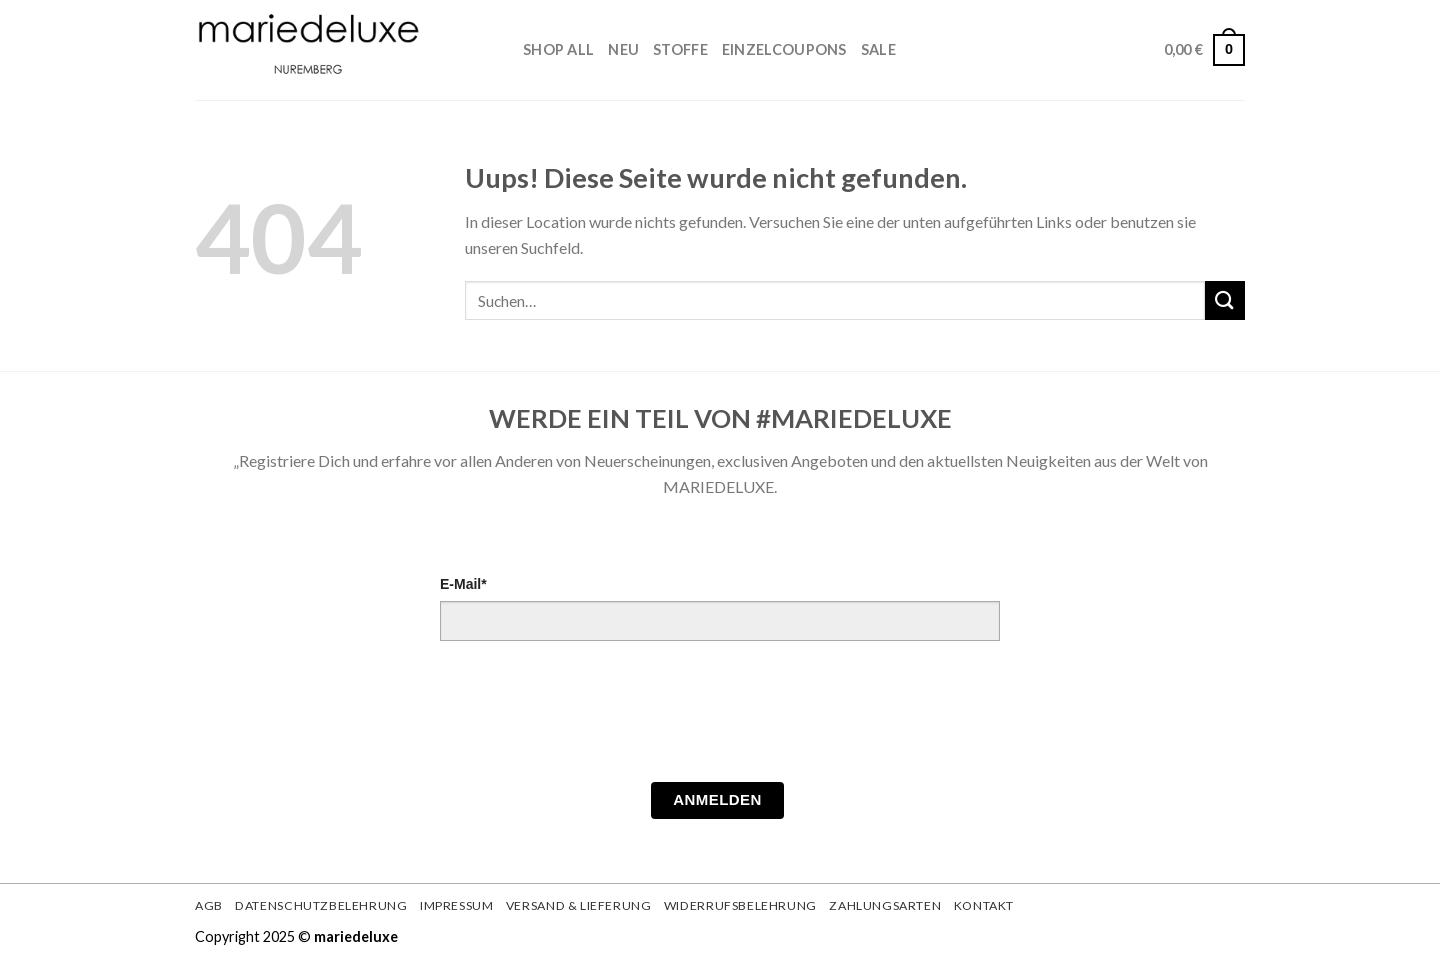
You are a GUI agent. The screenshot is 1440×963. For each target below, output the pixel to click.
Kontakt (984, 905)
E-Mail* (463, 584)
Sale (878, 49)
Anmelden (717, 799)
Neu (623, 49)
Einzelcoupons (784, 49)
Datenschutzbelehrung (321, 905)
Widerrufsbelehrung (740, 905)
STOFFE (680, 49)
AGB (209, 905)
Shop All (558, 49)
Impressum (457, 905)
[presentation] (592, 717)
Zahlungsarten (885, 905)
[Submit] (1225, 300)
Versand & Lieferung (579, 905)
